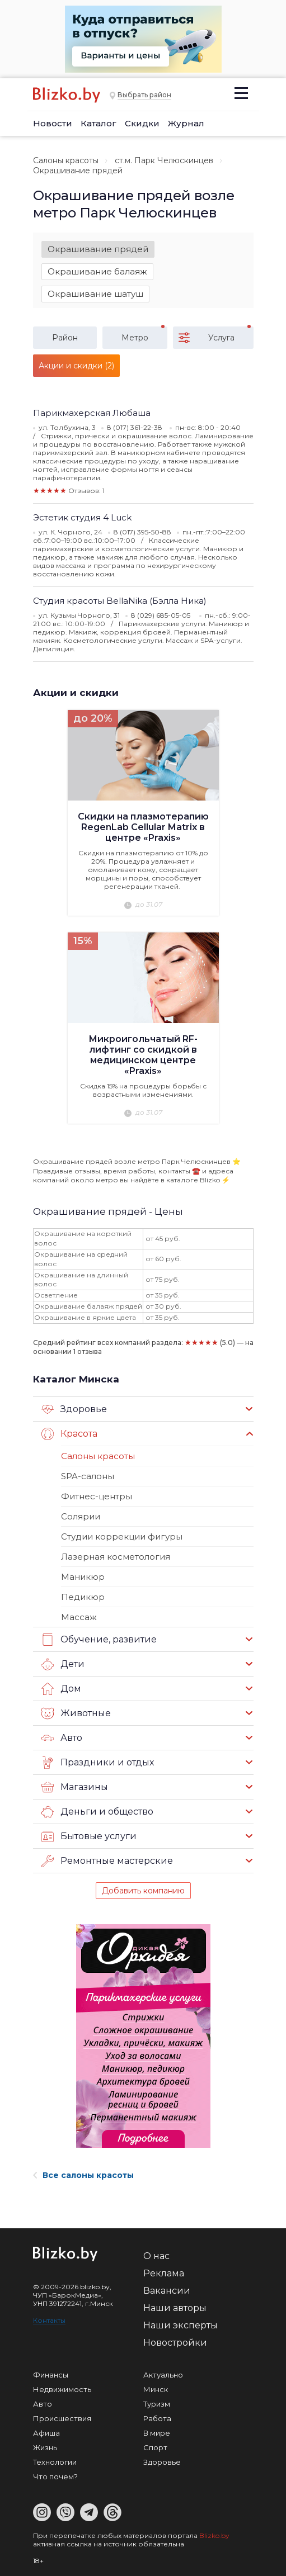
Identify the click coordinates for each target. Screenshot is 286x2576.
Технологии (55, 2461)
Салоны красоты (66, 160)
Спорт (155, 2447)
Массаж (79, 1617)
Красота (69, 1434)
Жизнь (45, 2447)
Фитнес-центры (96, 1496)
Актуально (163, 2374)
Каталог (98, 123)
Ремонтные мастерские (107, 1861)
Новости (52, 123)
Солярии (80, 1516)
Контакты (49, 2320)
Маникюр (83, 1576)
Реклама (163, 2273)
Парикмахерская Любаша (92, 413)
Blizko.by (214, 2535)
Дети (63, 1664)
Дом (61, 1689)
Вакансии (166, 2290)
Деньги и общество (97, 1812)
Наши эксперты (180, 2325)
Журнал (186, 123)
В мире (156, 2432)
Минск (155, 2389)
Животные (76, 1713)
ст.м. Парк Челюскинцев (164, 160)
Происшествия (62, 2418)
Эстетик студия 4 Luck (82, 517)
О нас (156, 2256)
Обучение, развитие (99, 1639)
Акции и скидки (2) (76, 366)
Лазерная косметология (115, 1556)
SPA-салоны (87, 1476)
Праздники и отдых (97, 1762)
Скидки (142, 123)
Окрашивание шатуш (95, 293)
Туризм (156, 2403)
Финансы (50, 2374)
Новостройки (175, 2342)
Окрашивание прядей (98, 249)
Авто (61, 1738)
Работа (157, 2418)
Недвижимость (62, 2389)
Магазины (74, 1787)
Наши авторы (175, 2308)
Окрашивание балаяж (97, 271)
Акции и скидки (76, 692)
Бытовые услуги (89, 1836)
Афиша (46, 2432)
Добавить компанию (143, 1891)
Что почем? (55, 2476)
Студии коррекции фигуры (121, 1536)
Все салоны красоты (83, 2175)
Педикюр (83, 1597)
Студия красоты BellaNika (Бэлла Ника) (120, 600)
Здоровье (74, 1409)
